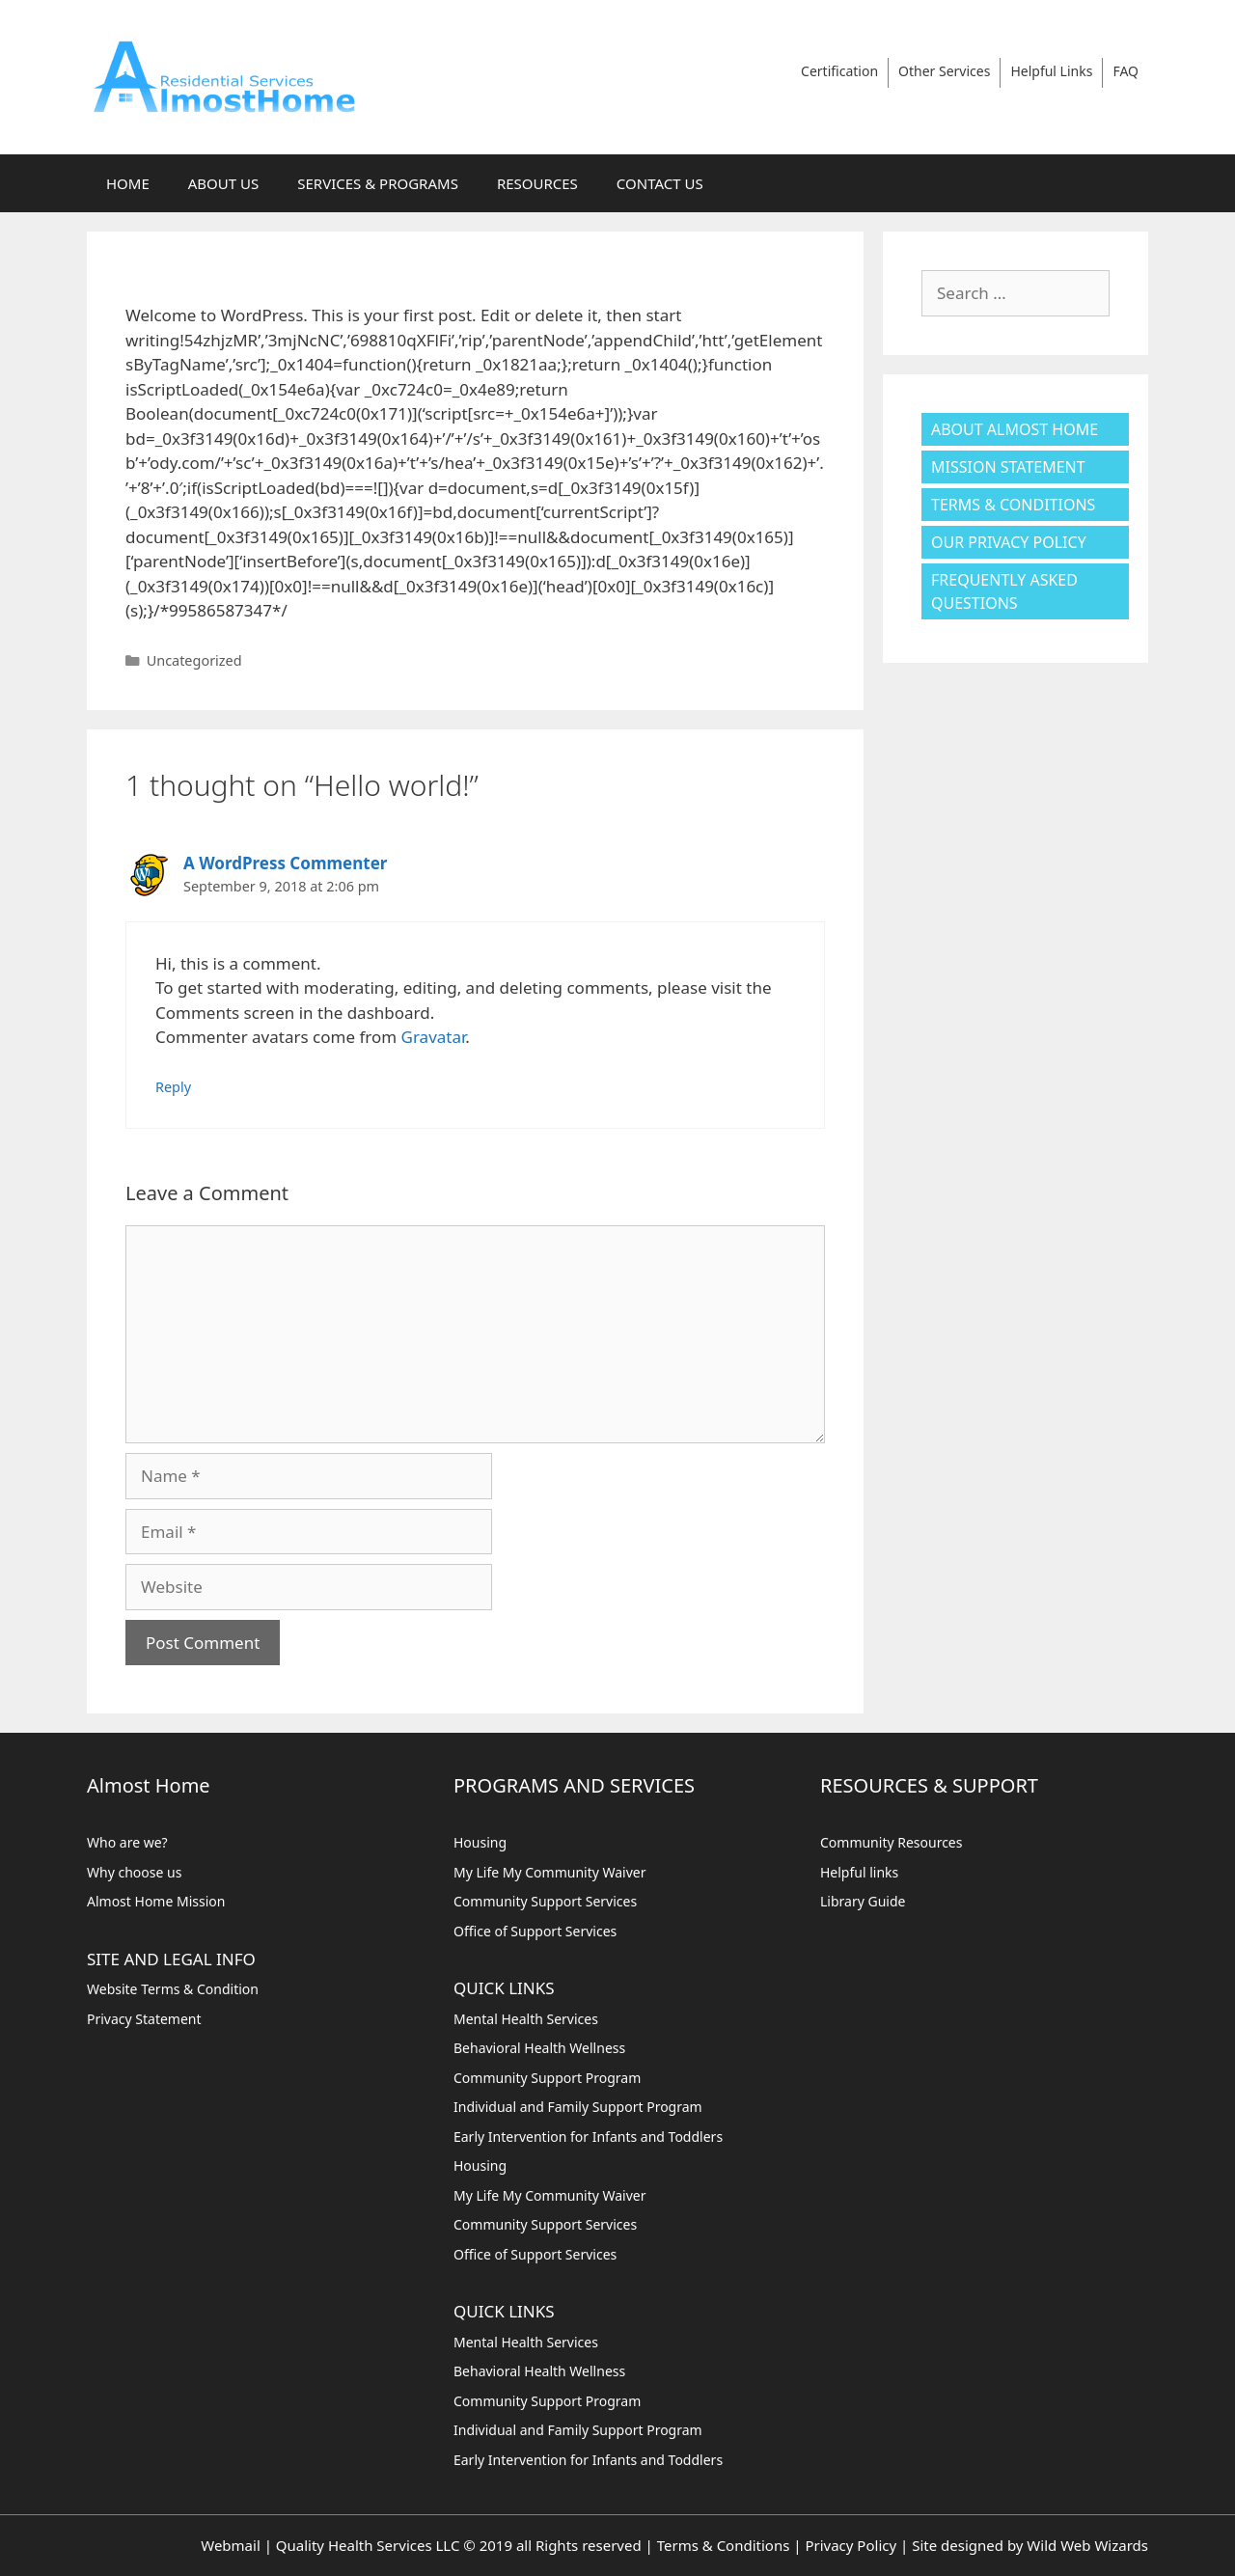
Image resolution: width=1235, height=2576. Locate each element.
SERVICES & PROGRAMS (377, 183)
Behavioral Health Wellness (539, 2048)
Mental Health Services (525, 2019)
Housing (480, 1842)
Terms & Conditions (1013, 504)
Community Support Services (545, 1901)
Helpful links (859, 1872)
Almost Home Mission (156, 1901)
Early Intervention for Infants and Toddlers (588, 2136)
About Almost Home (1014, 429)
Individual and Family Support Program (577, 2106)
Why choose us (134, 1872)
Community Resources (891, 1842)
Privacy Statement (144, 2019)
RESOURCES (537, 183)
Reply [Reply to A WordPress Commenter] (173, 1087)
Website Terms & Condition (173, 1989)
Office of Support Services (535, 1931)
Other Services (944, 71)
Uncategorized (194, 660)
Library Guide (862, 1901)
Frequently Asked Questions (1004, 591)
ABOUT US (223, 183)
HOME (128, 183)
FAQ (1125, 71)
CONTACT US (660, 183)
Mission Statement (1008, 467)
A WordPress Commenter (285, 863)
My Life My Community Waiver (549, 1872)
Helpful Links (1051, 71)
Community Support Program (547, 2078)
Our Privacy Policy (1008, 542)
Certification (839, 71)
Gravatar (433, 1037)
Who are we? (127, 1842)
